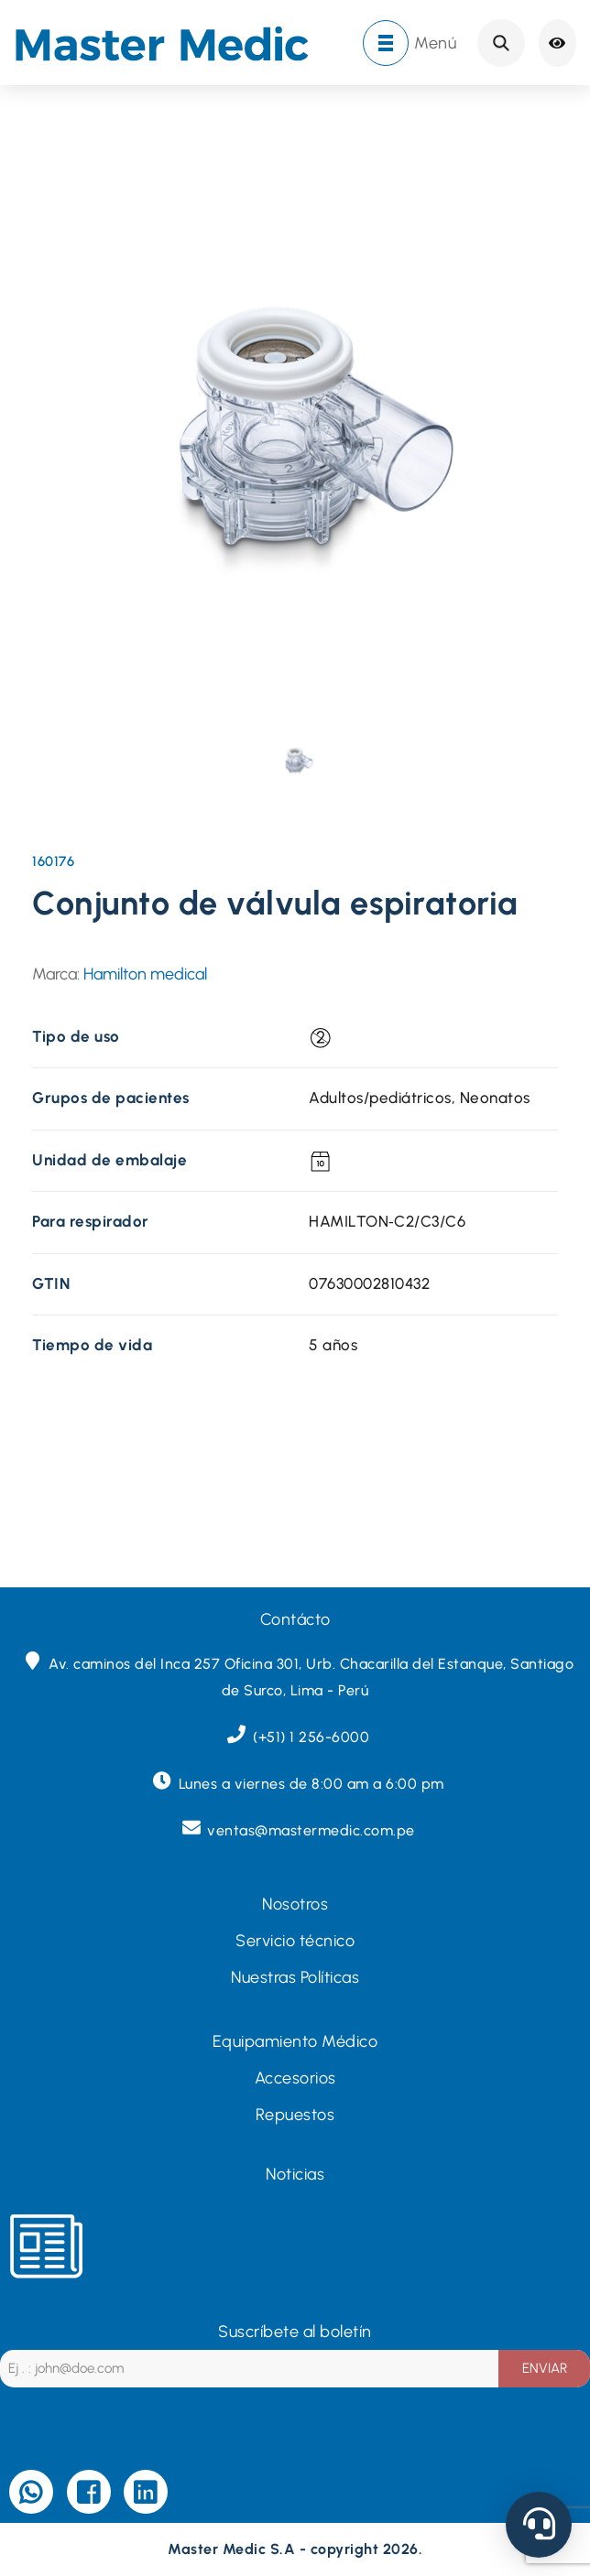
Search (501, 43)
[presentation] (297, 759)
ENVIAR (544, 2368)
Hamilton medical (145, 974)
